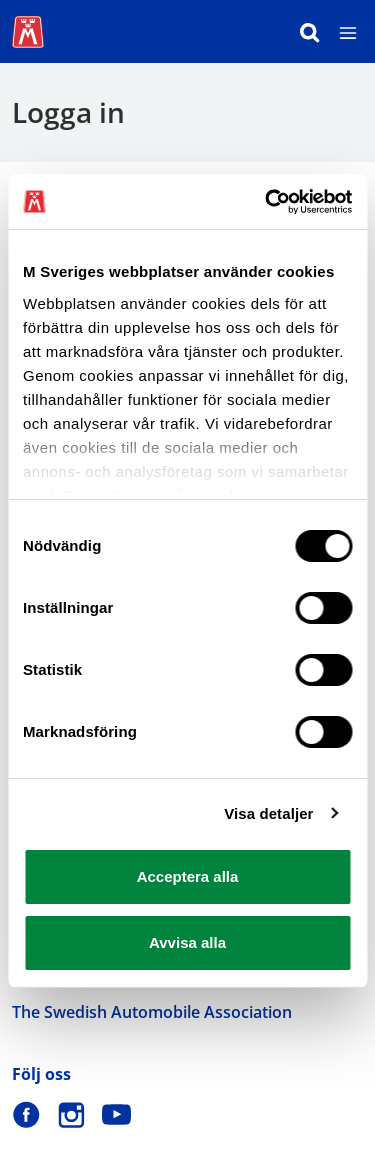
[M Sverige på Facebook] (26, 1114)
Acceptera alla (188, 876)
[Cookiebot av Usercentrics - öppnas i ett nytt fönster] (267, 202)
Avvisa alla (187, 942)
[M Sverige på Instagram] (71, 1114)
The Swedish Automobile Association (152, 1012)
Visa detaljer (268, 813)
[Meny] (348, 31)
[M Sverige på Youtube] (116, 1114)
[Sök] (310, 31)
